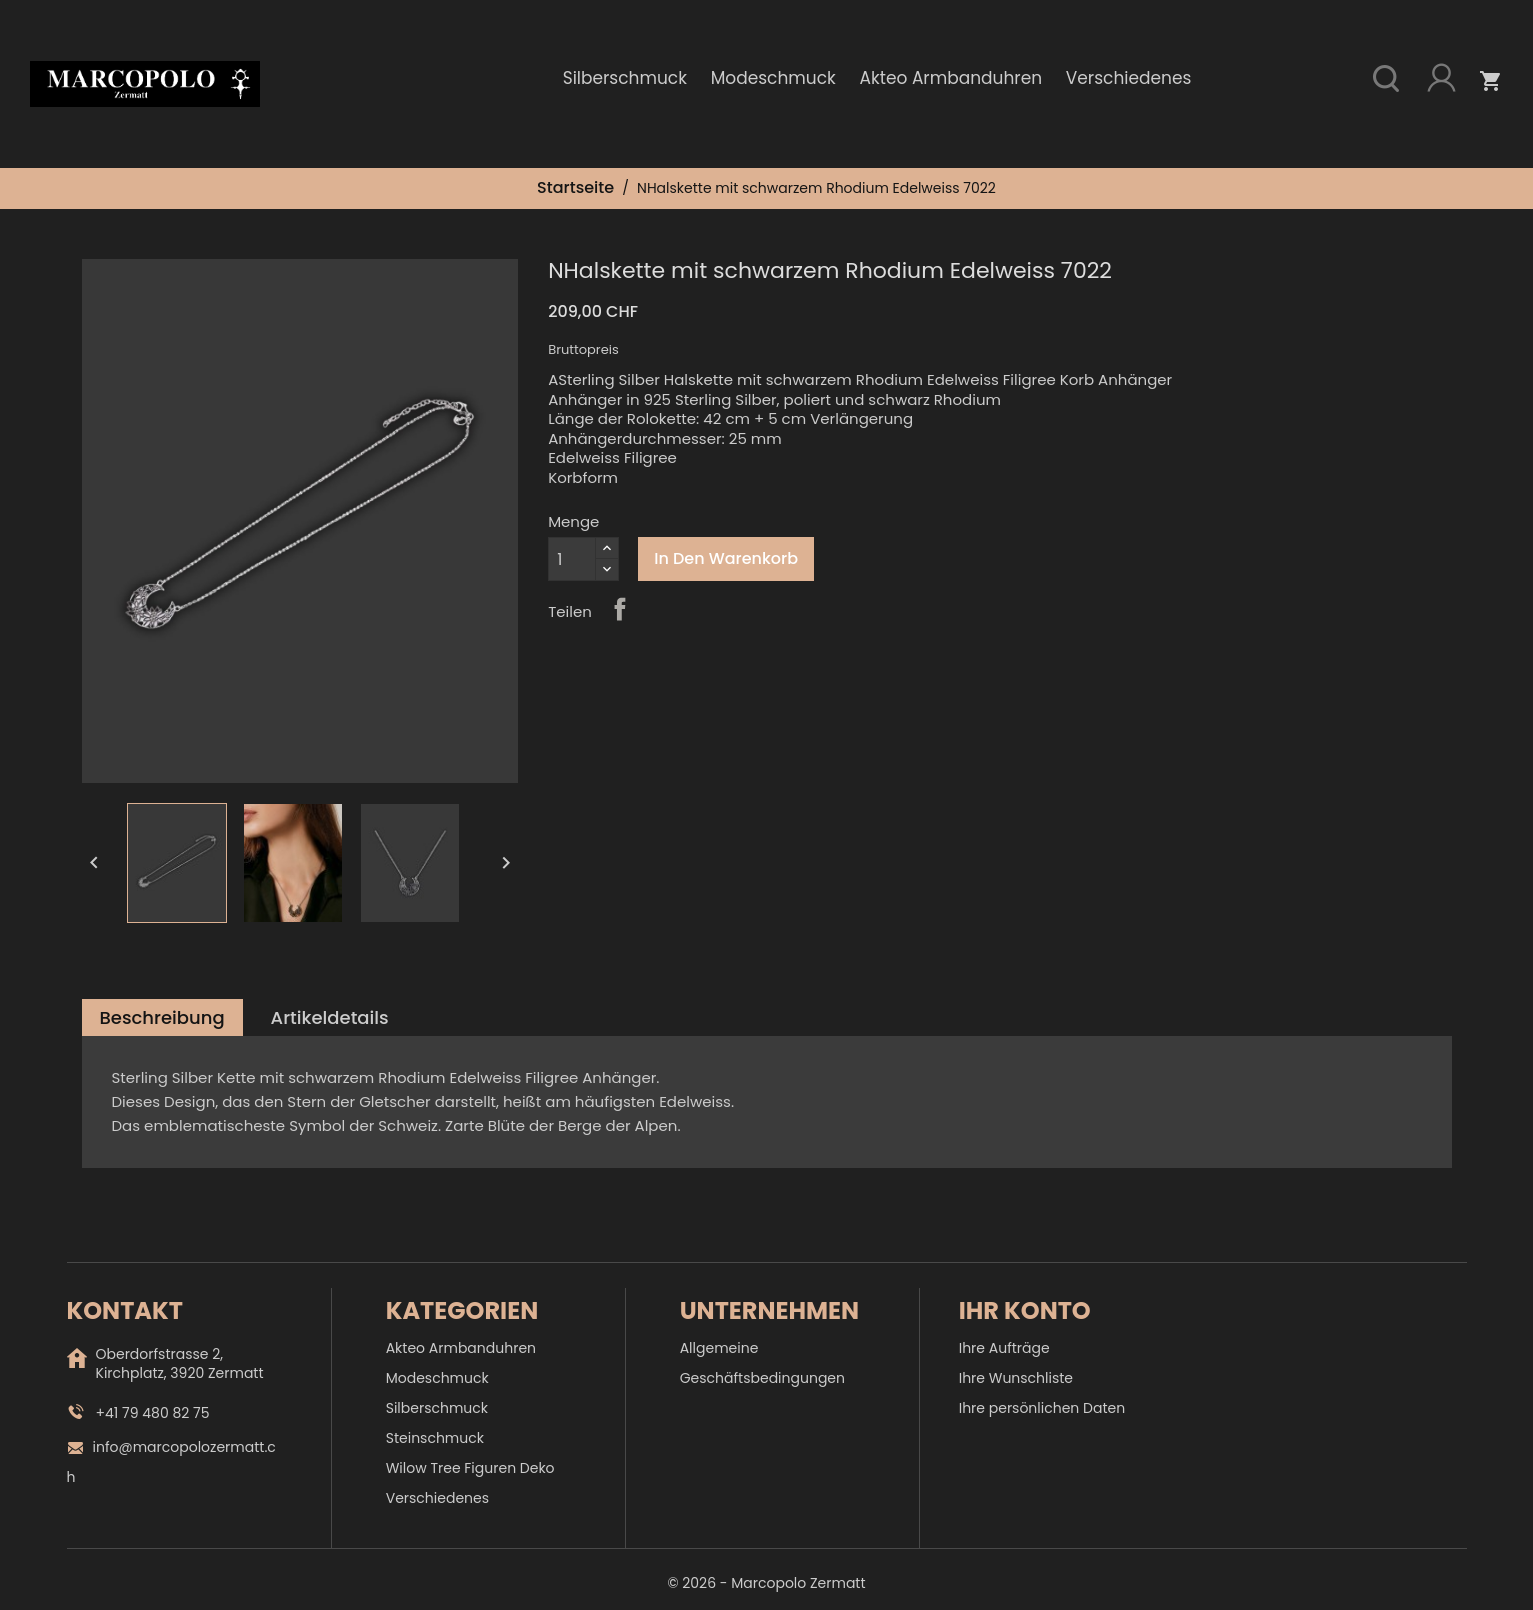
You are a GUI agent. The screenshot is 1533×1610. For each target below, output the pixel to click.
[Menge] (572, 559)
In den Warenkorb (726, 558)
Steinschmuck (435, 1438)
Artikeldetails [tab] (330, 1017)
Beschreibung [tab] (162, 1017)
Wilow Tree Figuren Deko (470, 1468)
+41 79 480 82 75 (153, 1413)
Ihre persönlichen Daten (1042, 1408)
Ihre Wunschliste (1016, 1378)
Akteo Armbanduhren (951, 78)
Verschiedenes (1129, 78)
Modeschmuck (773, 78)
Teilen (620, 609)
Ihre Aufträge (1004, 1348)
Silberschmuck (625, 78)
